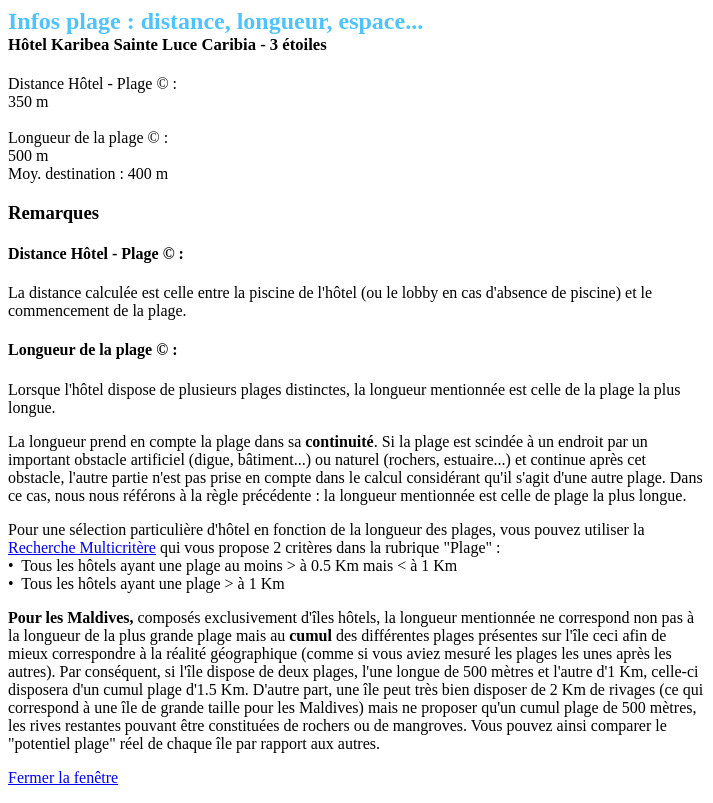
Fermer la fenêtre (63, 777)
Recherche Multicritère (82, 547)
